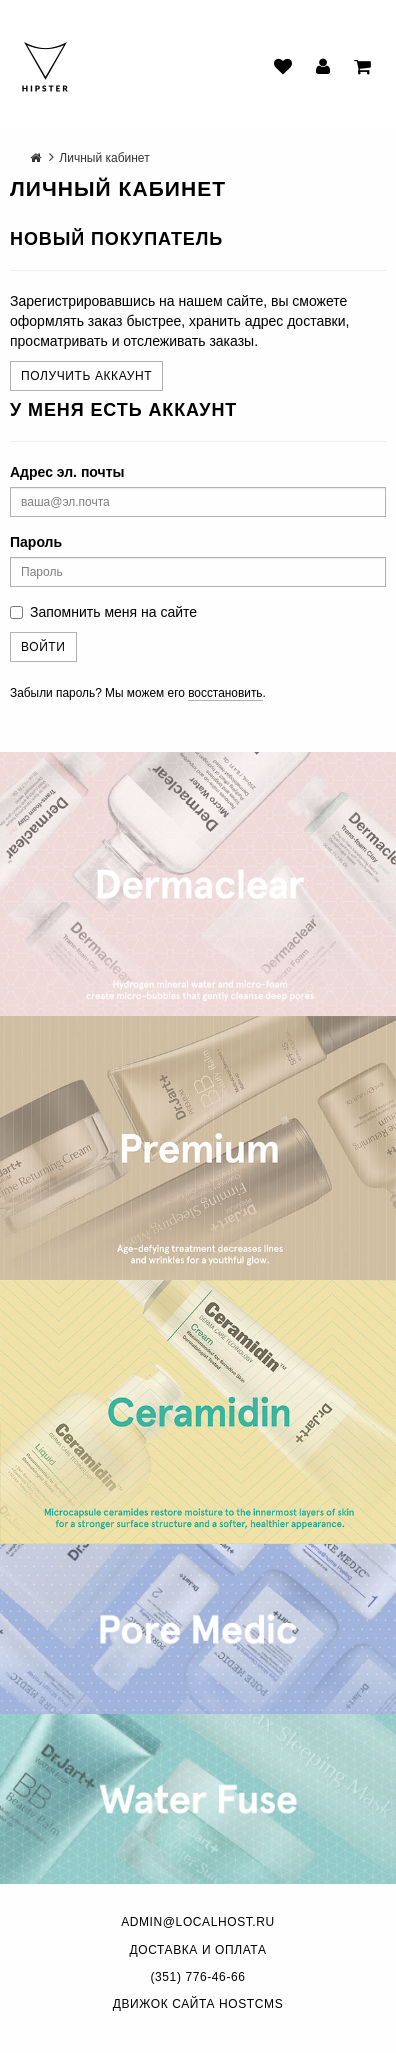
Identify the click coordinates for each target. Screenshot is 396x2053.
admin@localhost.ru (198, 1922)
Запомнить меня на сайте (103, 612)
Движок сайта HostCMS (198, 2004)
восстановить (225, 693)
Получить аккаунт (86, 376)
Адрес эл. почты (67, 472)
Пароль (36, 542)
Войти (43, 647)
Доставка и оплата (198, 1950)
